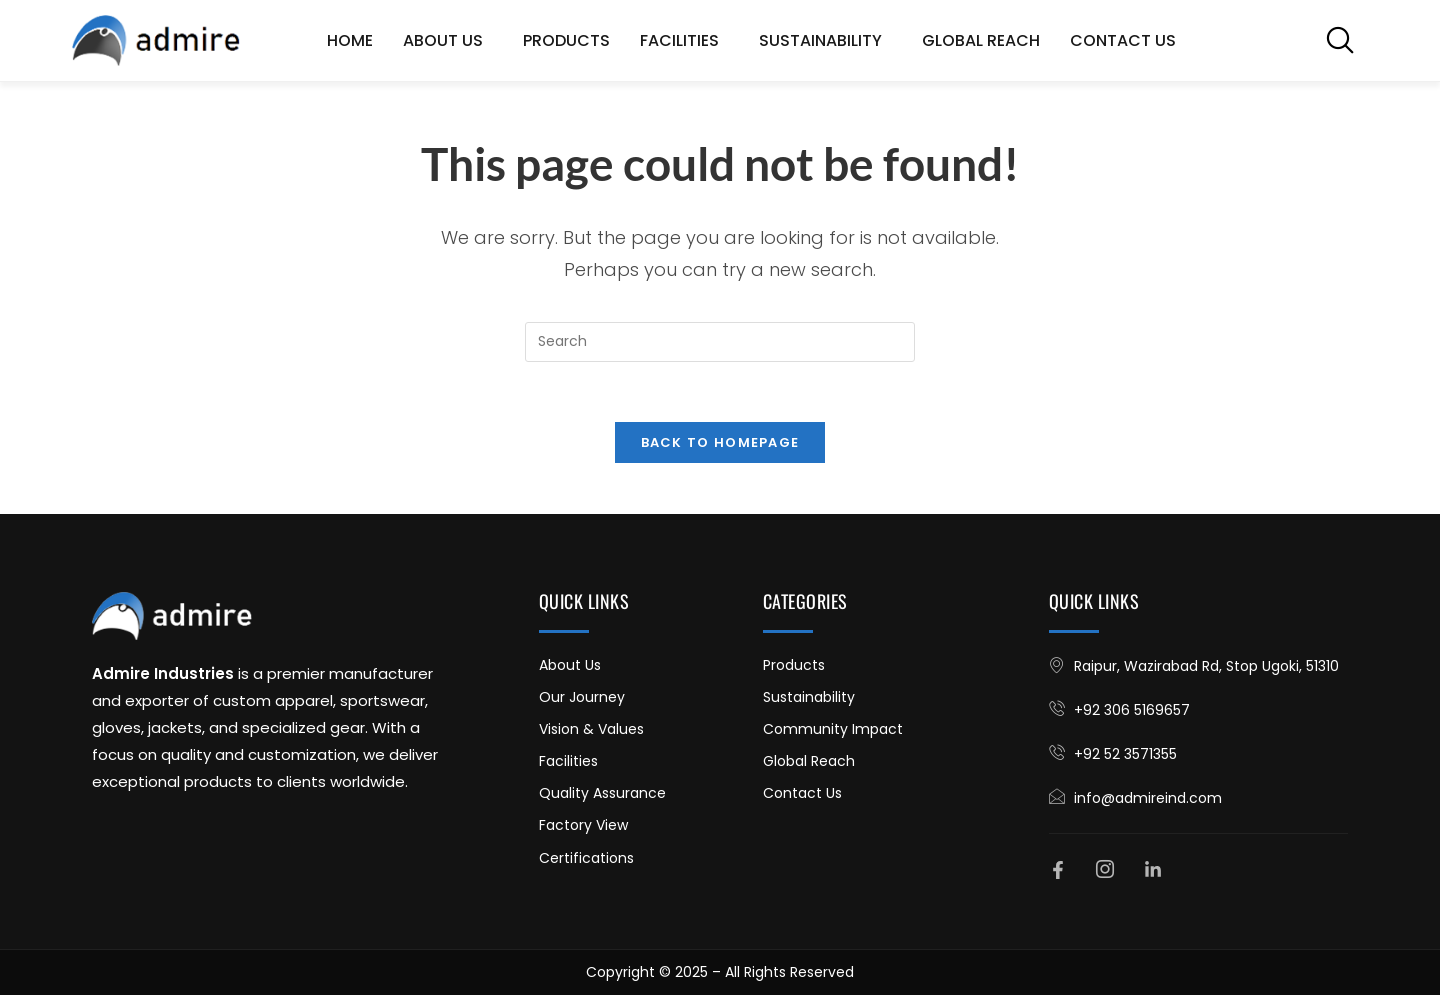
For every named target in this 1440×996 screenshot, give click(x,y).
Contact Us (1123, 40)
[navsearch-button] (1340, 40)
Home (350, 40)
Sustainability (825, 40)
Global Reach (981, 40)
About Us (448, 40)
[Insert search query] (720, 342)
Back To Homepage (720, 443)
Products (566, 40)
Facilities (684, 40)
